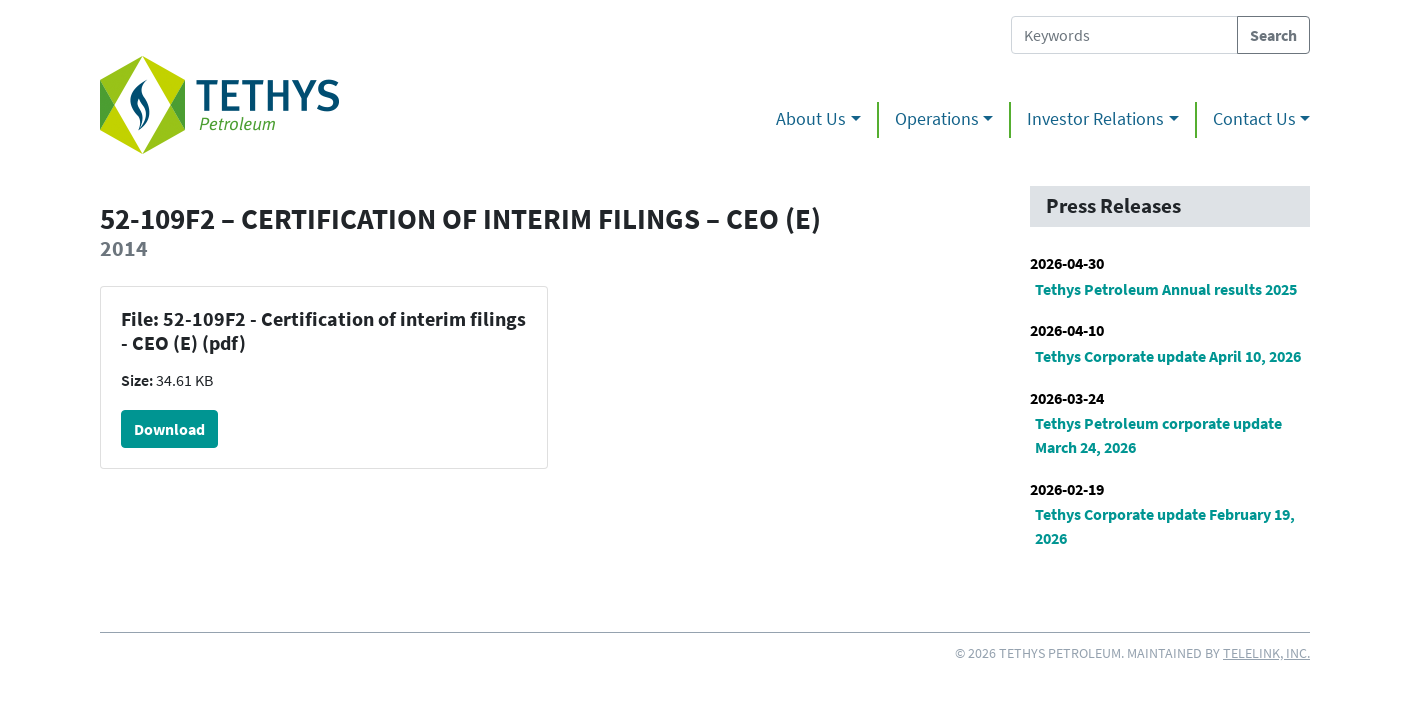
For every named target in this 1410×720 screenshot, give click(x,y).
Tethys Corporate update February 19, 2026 (1165, 526)
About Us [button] (811, 119)
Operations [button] (937, 119)
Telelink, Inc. (1266, 653)
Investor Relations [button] (1095, 119)
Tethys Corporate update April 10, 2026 (1168, 356)
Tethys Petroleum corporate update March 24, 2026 (1158, 435)
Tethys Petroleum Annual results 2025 (1166, 289)
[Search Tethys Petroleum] (1124, 35)
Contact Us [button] (1254, 119)
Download (169, 429)
